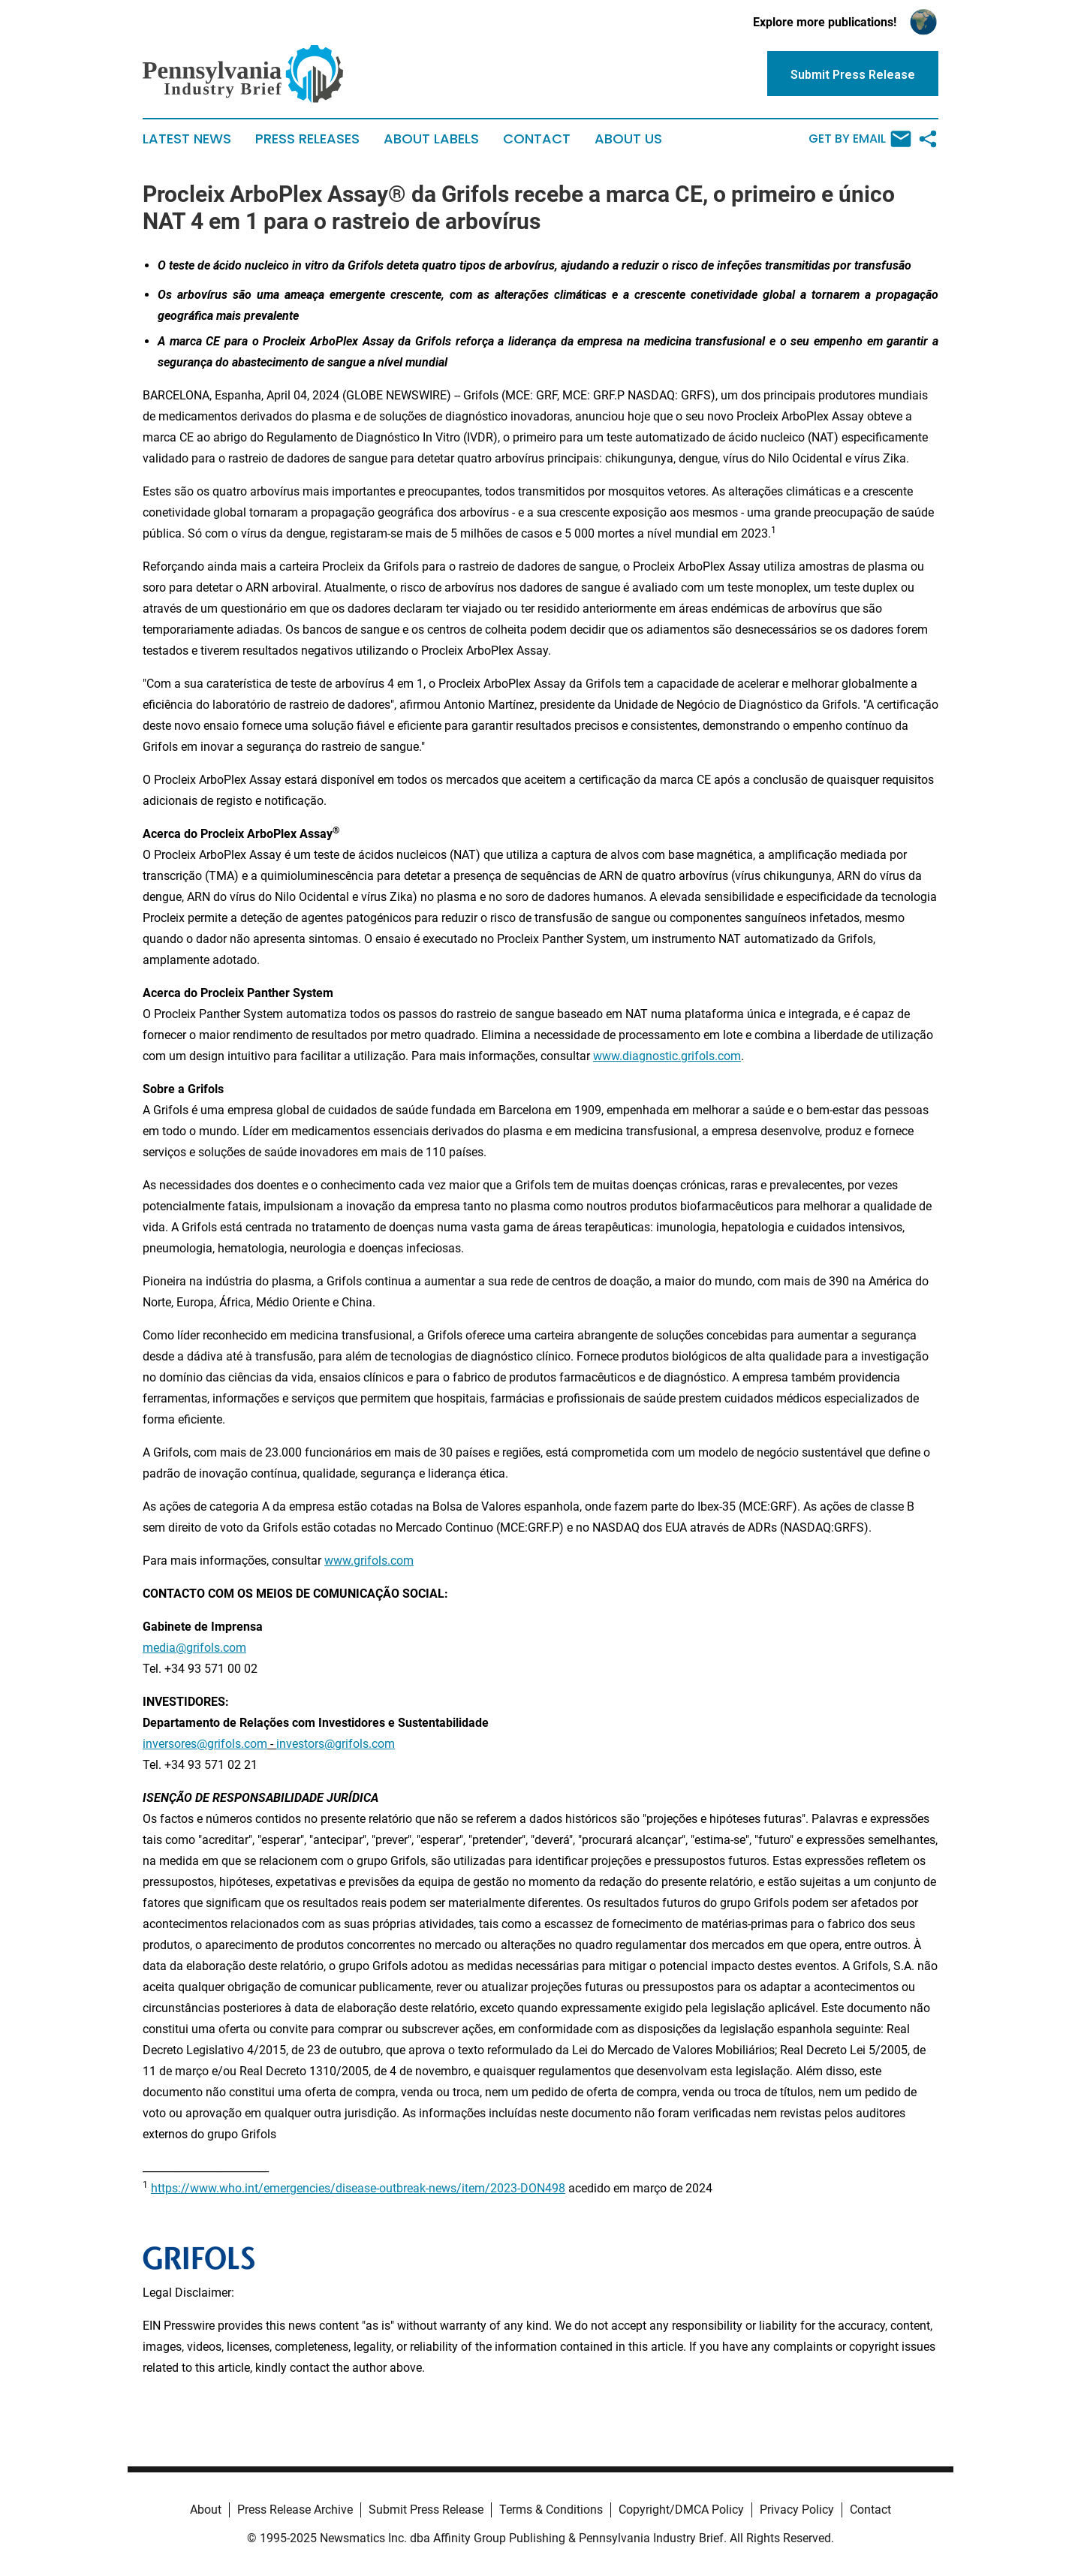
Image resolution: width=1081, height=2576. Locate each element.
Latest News (187, 139)
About (205, 2509)
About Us (628, 139)
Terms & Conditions (551, 2509)
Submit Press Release (426, 2509)
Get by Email (859, 138)
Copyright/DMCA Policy (681, 2509)
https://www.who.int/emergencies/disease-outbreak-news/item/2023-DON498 (358, 2188)
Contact (537, 139)
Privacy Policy (797, 2509)
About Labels (431, 139)
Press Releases (307, 139)
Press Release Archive (295, 2509)
